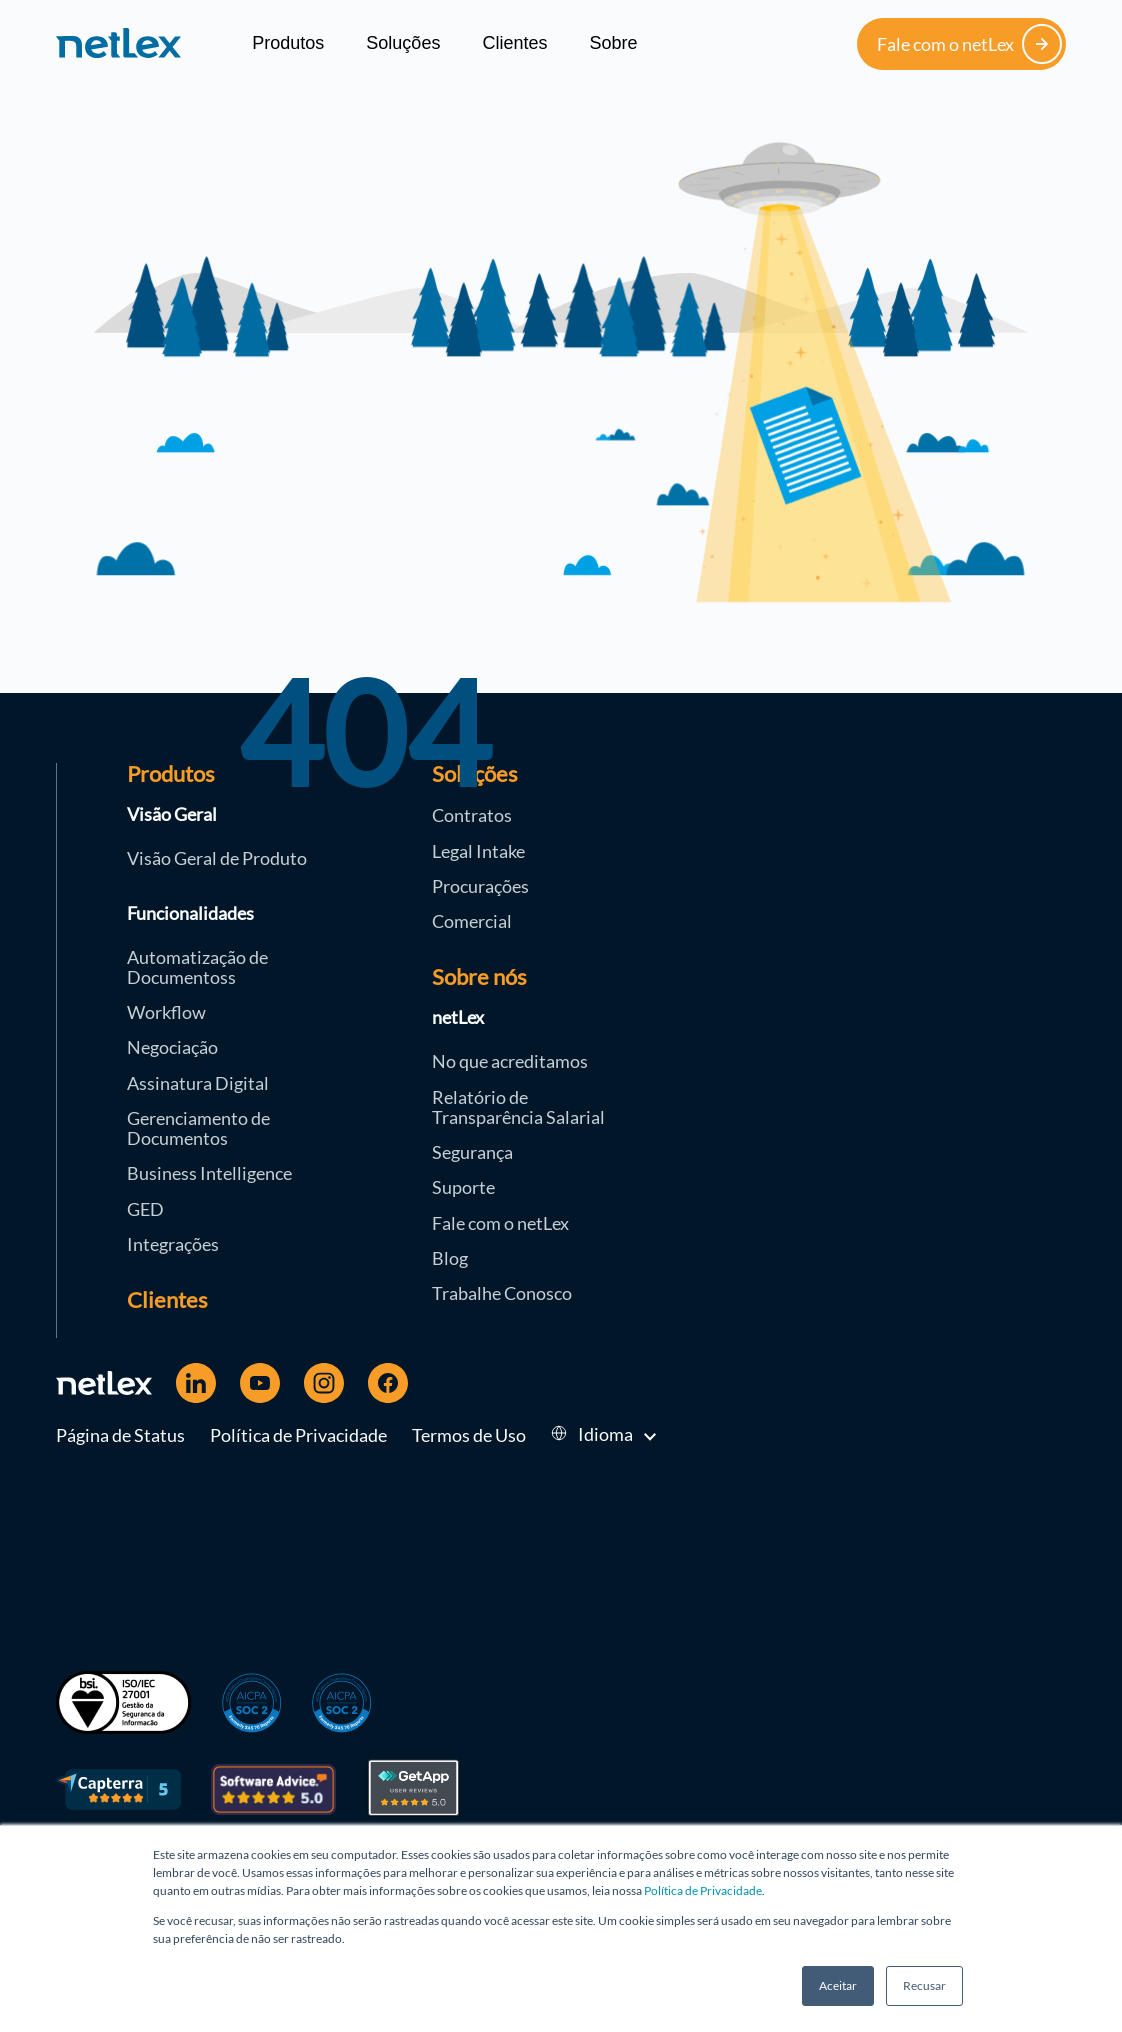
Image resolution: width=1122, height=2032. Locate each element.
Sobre (613, 43)
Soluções (403, 43)
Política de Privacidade (703, 1890)
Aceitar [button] (838, 1985)
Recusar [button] (924, 1985)
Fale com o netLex (969, 44)
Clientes (514, 43)
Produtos (288, 43)
